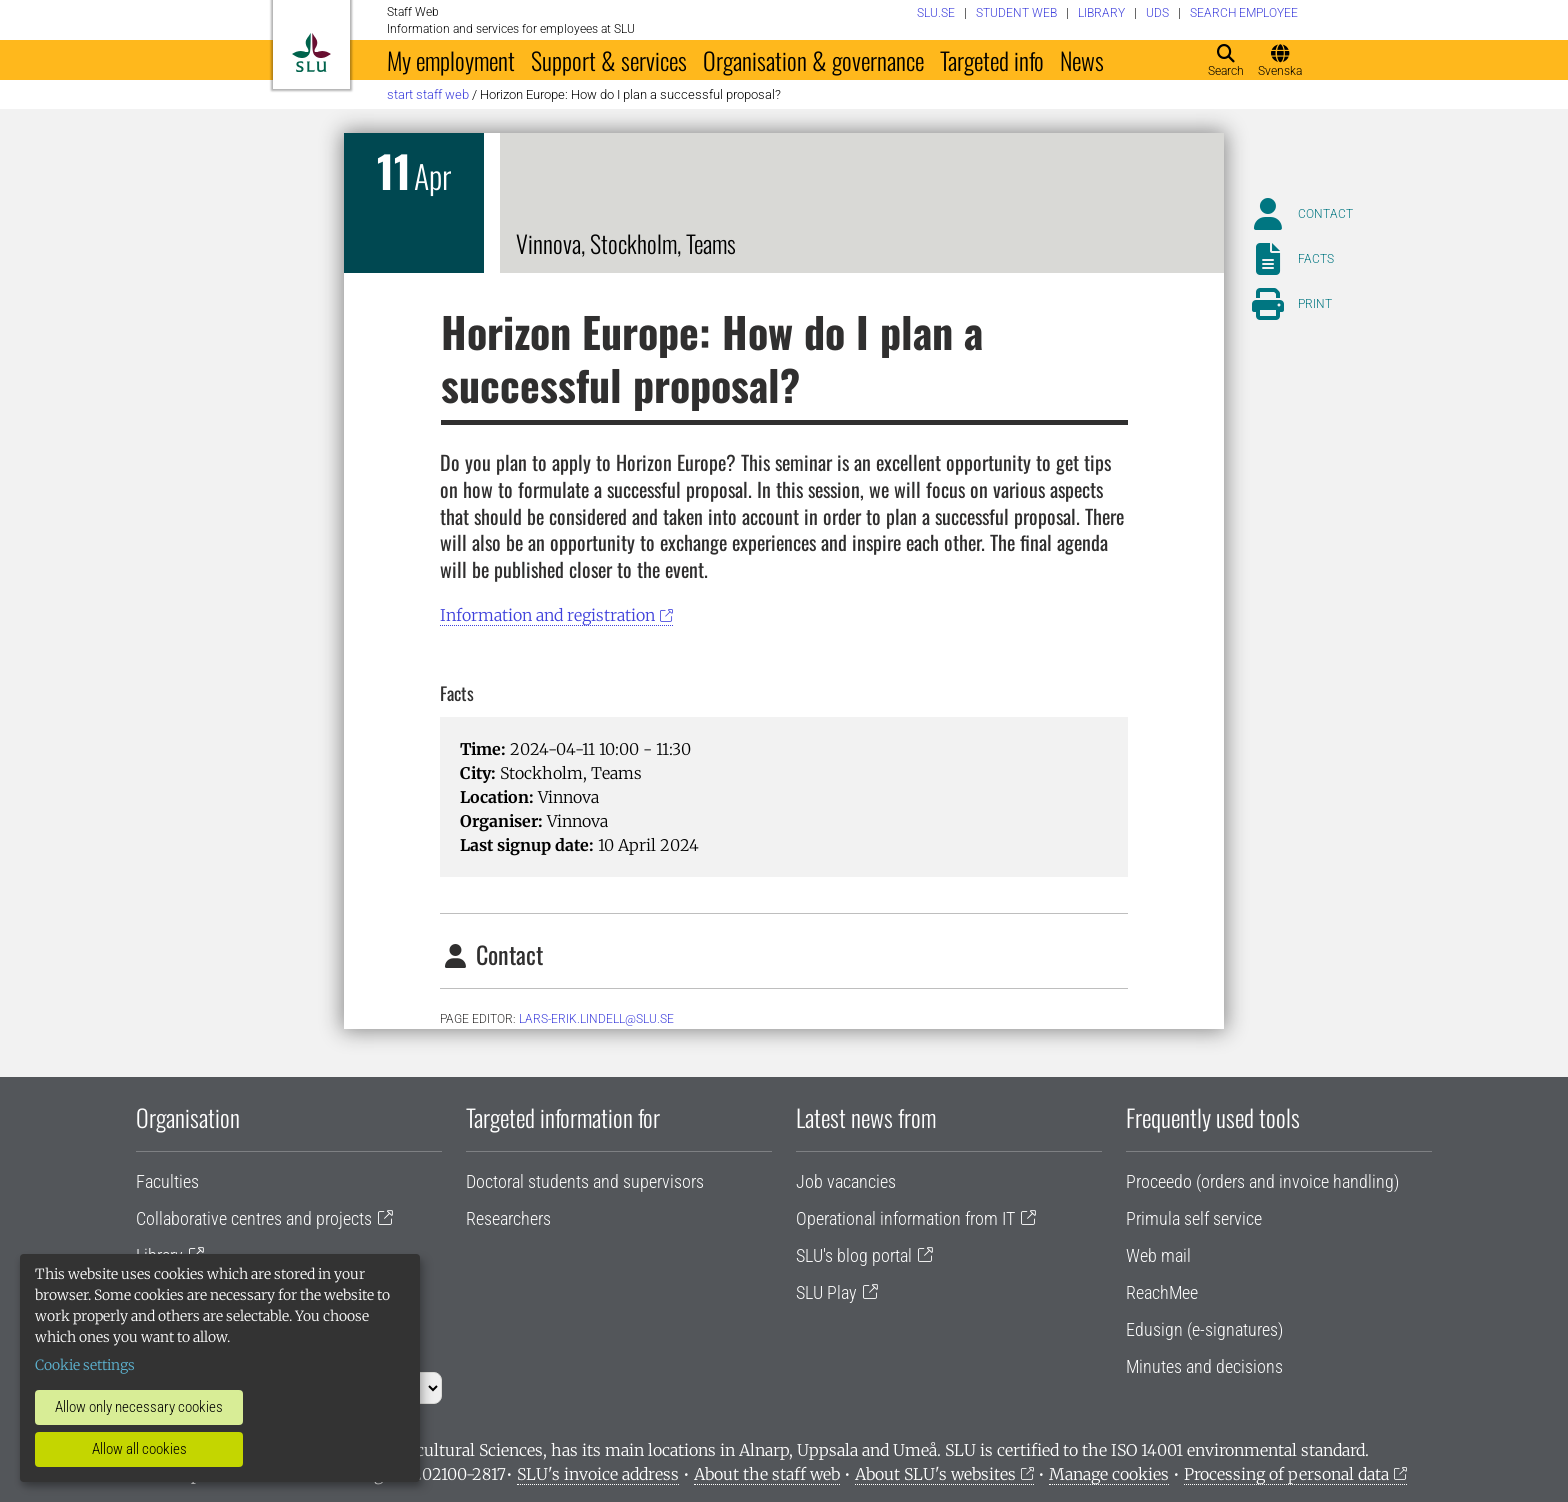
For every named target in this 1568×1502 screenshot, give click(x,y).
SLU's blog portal (854, 1255)
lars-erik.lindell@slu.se (596, 1019)
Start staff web (428, 94)
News (1082, 60)
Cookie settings (85, 1365)
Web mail (1158, 1255)
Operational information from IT (905, 1218)
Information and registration (547, 615)
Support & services (609, 60)
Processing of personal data (1286, 1474)
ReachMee (1162, 1292)
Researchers (508, 1218)
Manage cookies (1109, 1474)
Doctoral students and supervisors (585, 1181)
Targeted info (992, 60)
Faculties (167, 1181)
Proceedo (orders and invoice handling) (1262, 1181)
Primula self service (1194, 1218)
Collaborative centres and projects (254, 1218)
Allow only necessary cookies (139, 1407)
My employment (451, 60)
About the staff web (767, 1474)
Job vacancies (846, 1181)
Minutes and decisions (1204, 1366)
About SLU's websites (935, 1474)
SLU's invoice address (598, 1474)
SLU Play (826, 1292)
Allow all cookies (139, 1449)
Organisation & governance (813, 60)
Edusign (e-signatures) (1204, 1329)
